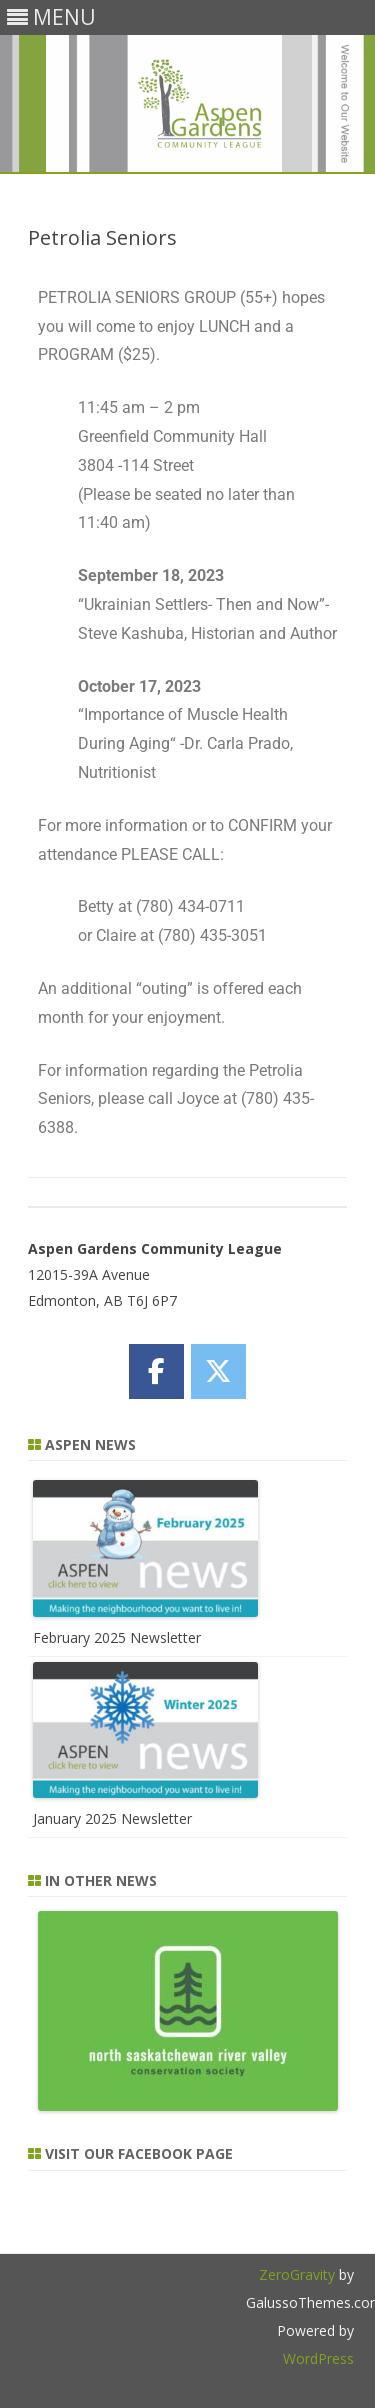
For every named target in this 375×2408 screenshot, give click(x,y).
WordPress (318, 2358)
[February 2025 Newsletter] (145, 1611)
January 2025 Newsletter (112, 1818)
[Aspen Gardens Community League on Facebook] (156, 1371)
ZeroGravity (297, 2274)
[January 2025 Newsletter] (145, 1792)
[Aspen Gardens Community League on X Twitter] (218, 1371)
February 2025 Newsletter (117, 1637)
